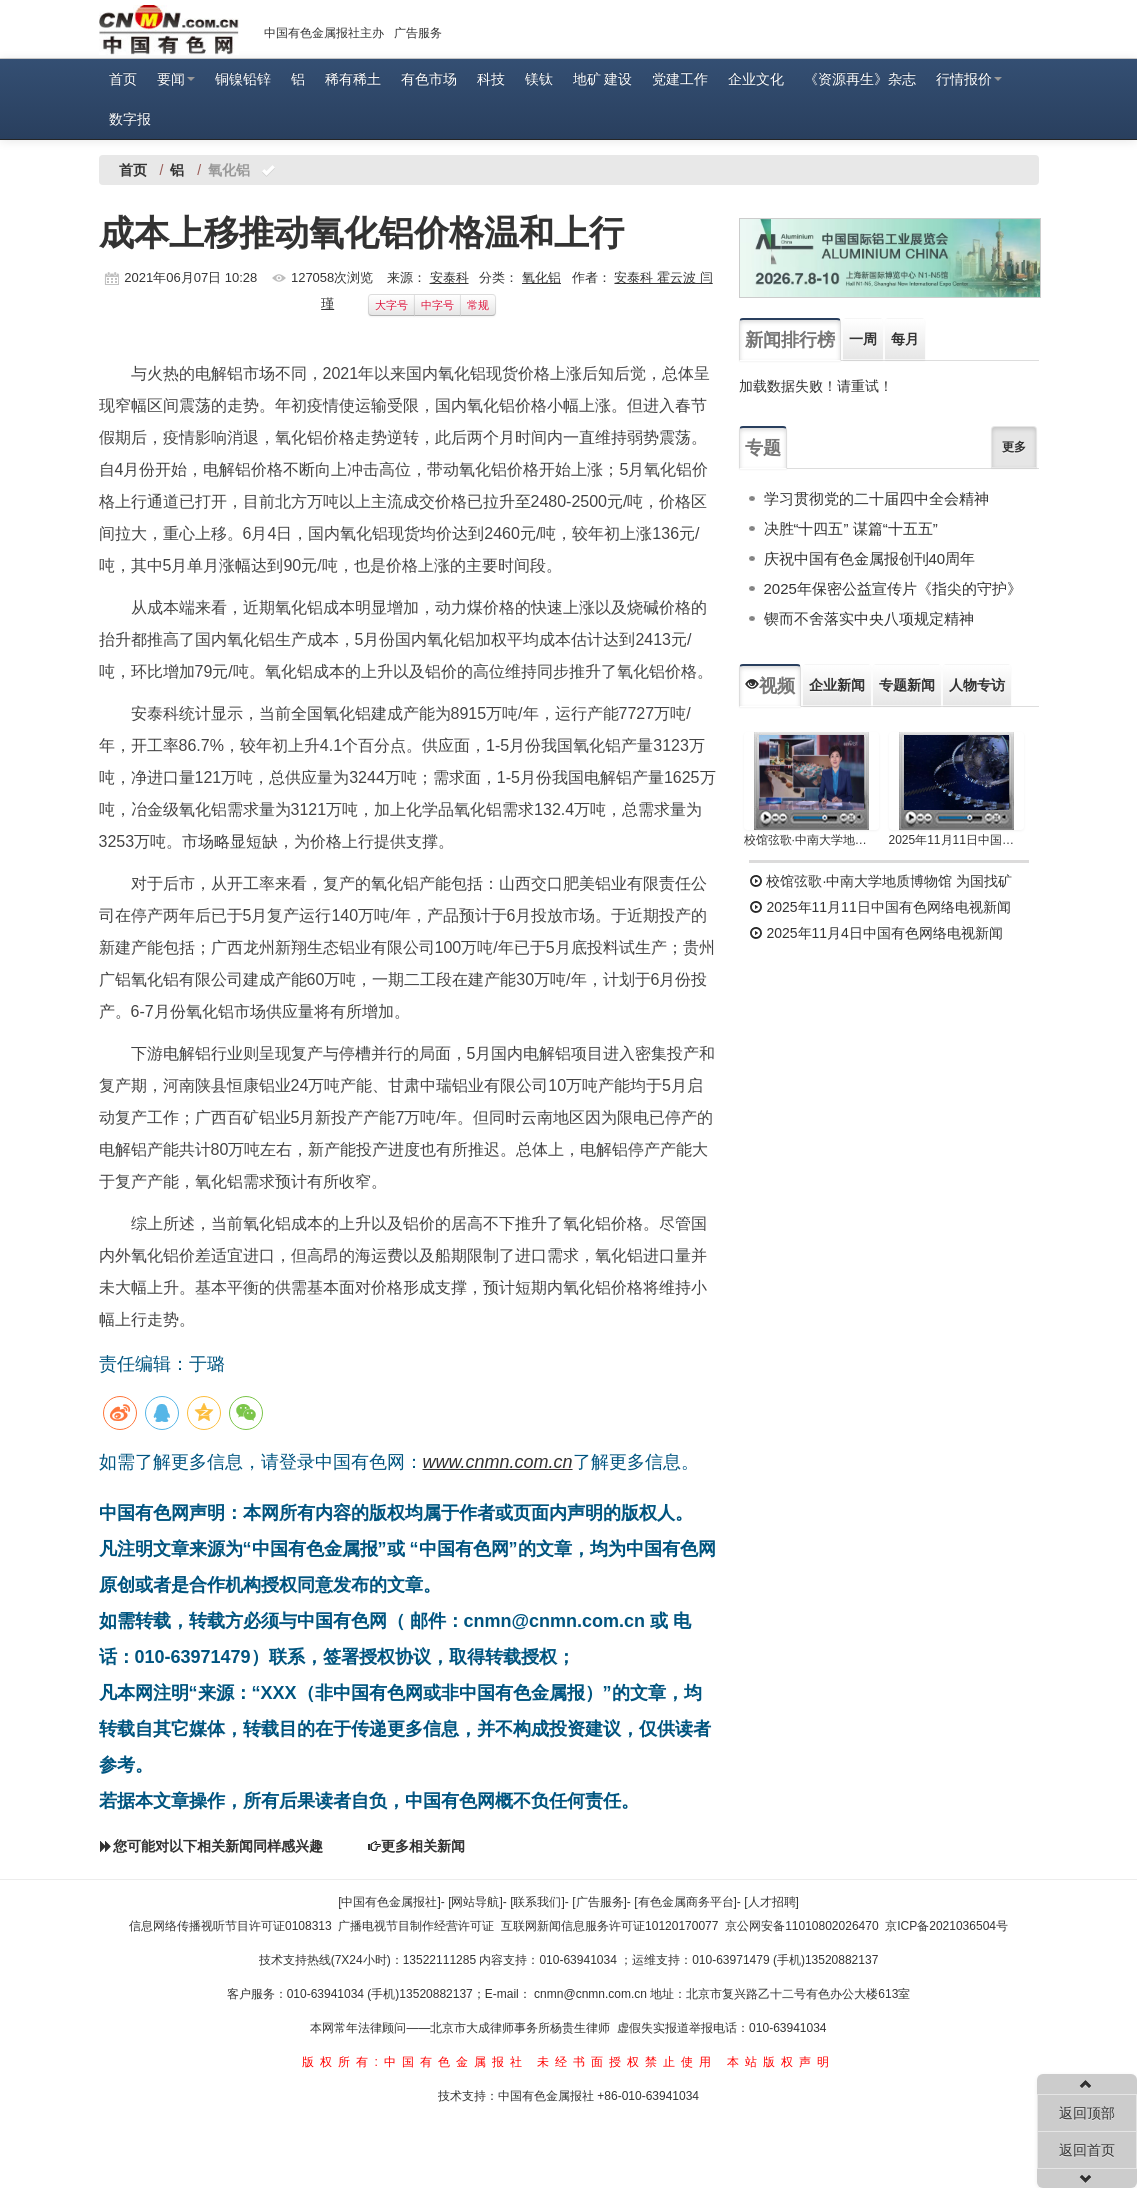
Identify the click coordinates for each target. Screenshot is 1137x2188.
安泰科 (449, 277)
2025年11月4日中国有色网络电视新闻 (876, 933)
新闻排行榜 (790, 340)
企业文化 (756, 79)
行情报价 (969, 79)
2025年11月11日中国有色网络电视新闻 (956, 840)
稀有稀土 (353, 79)
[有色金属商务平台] (685, 1902)
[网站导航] (475, 1902)
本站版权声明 (781, 2062)
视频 (770, 686)
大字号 (391, 305)
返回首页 (1087, 2150)
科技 (491, 79)
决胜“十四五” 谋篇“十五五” (851, 528)
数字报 (130, 119)
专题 (763, 448)
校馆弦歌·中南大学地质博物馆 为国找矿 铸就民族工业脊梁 (811, 840)
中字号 (437, 305)
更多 (1014, 447)
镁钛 (539, 79)
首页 (123, 79)
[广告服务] (599, 1902)
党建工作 (680, 79)
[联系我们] (537, 1902)
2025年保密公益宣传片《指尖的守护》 (893, 588)
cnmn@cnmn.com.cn (592, 1994)
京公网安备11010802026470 (801, 1926)
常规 (478, 305)
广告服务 (418, 33)
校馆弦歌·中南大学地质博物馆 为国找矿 (881, 881)
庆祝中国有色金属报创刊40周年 (870, 558)
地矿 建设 (603, 79)
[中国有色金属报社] (389, 1902)
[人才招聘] (771, 1902)
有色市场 (429, 79)
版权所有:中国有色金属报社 (414, 2062)
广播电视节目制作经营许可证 (416, 1926)
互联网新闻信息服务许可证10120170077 (609, 1926)
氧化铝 (541, 277)
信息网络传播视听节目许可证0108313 (230, 1926)
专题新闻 (907, 685)
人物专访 (977, 685)
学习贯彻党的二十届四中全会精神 (876, 498)
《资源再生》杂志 (860, 79)
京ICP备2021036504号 (946, 1926)
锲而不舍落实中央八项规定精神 (869, 618)
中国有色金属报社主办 (324, 33)
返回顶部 (1087, 2113)
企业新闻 (837, 685)
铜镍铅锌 (243, 79)
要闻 (176, 79)
